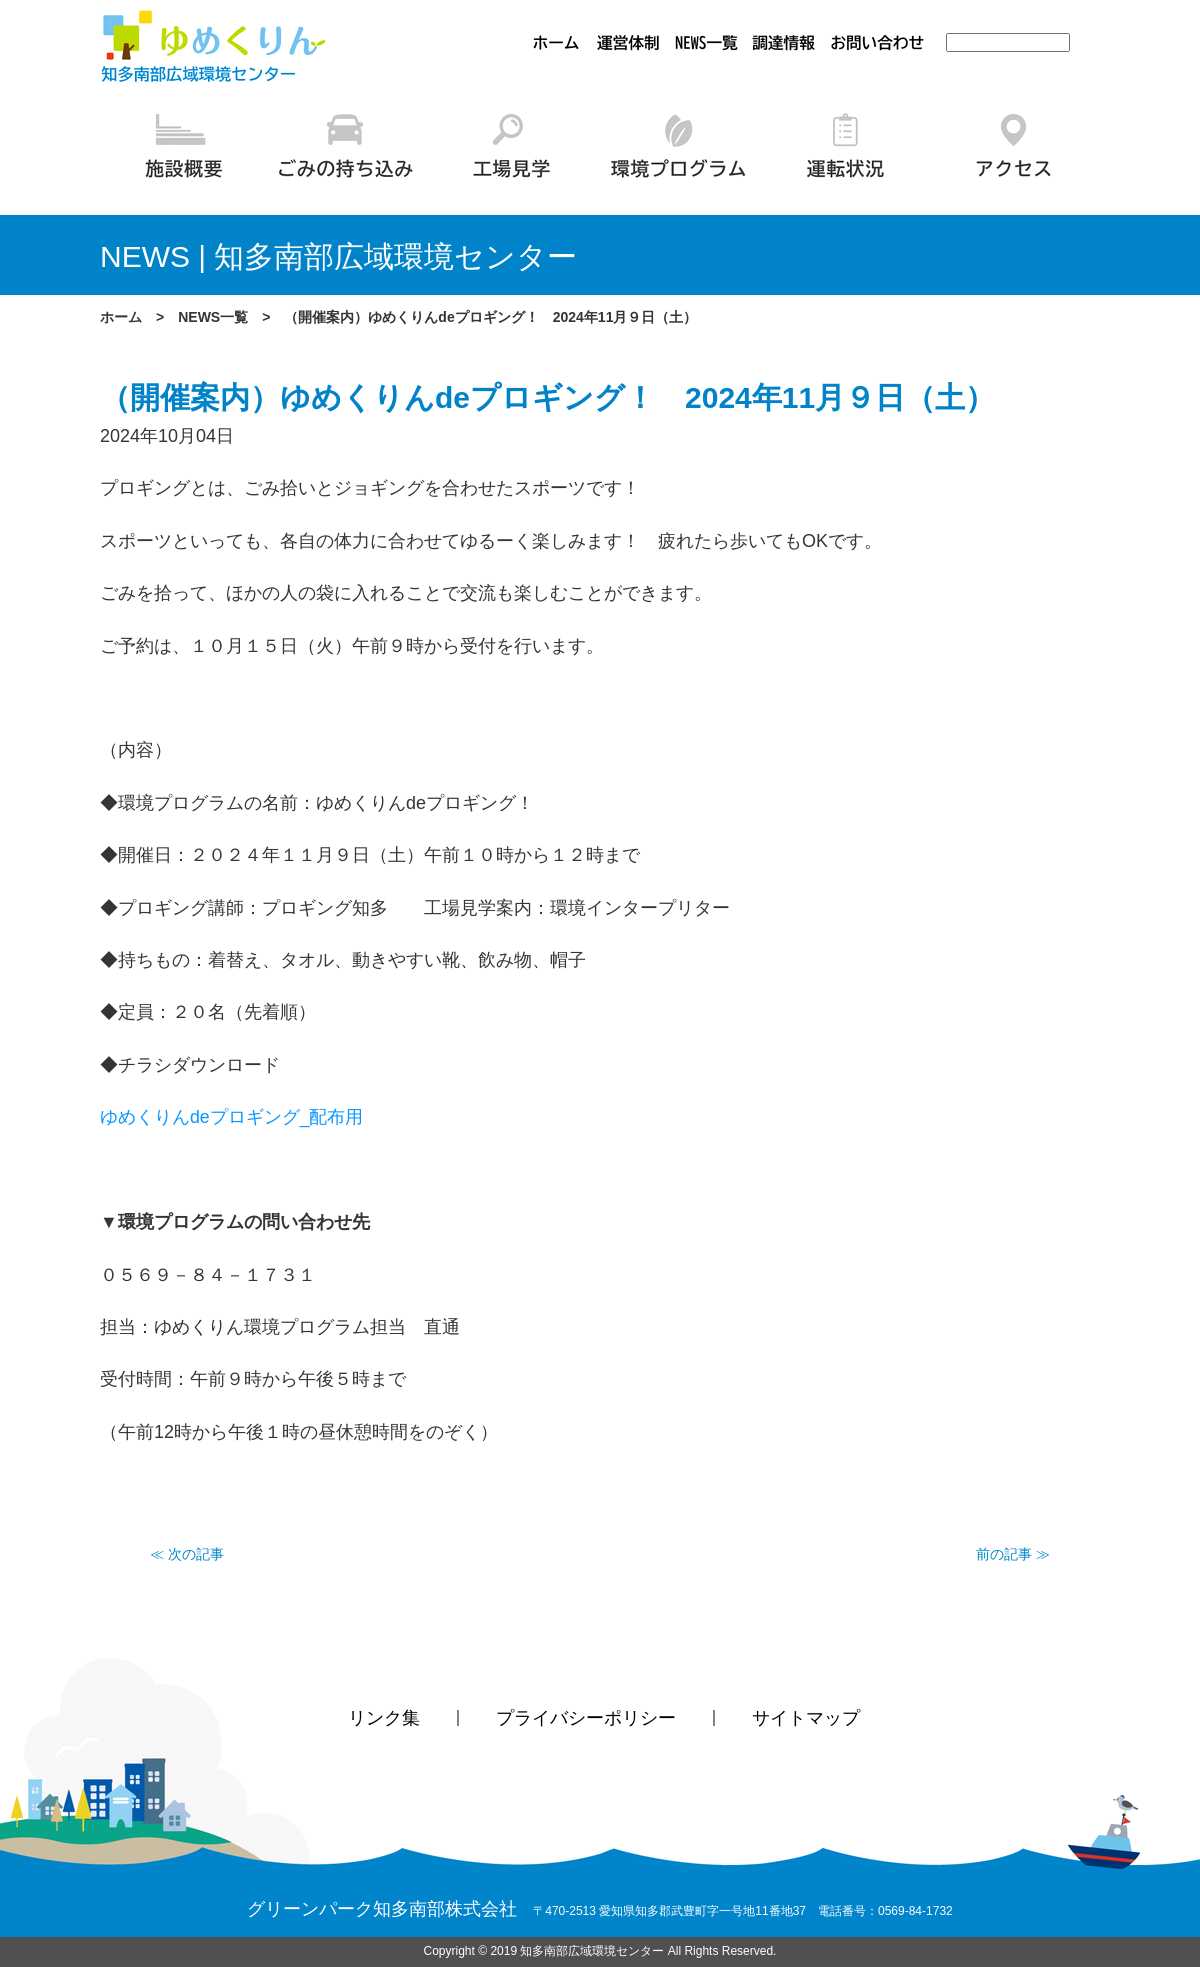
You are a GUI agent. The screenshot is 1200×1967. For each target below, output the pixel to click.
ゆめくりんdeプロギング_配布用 (232, 1117)
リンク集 (384, 1719)
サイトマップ (806, 1719)
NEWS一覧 (213, 317)
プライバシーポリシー (586, 1719)
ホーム (121, 317)
